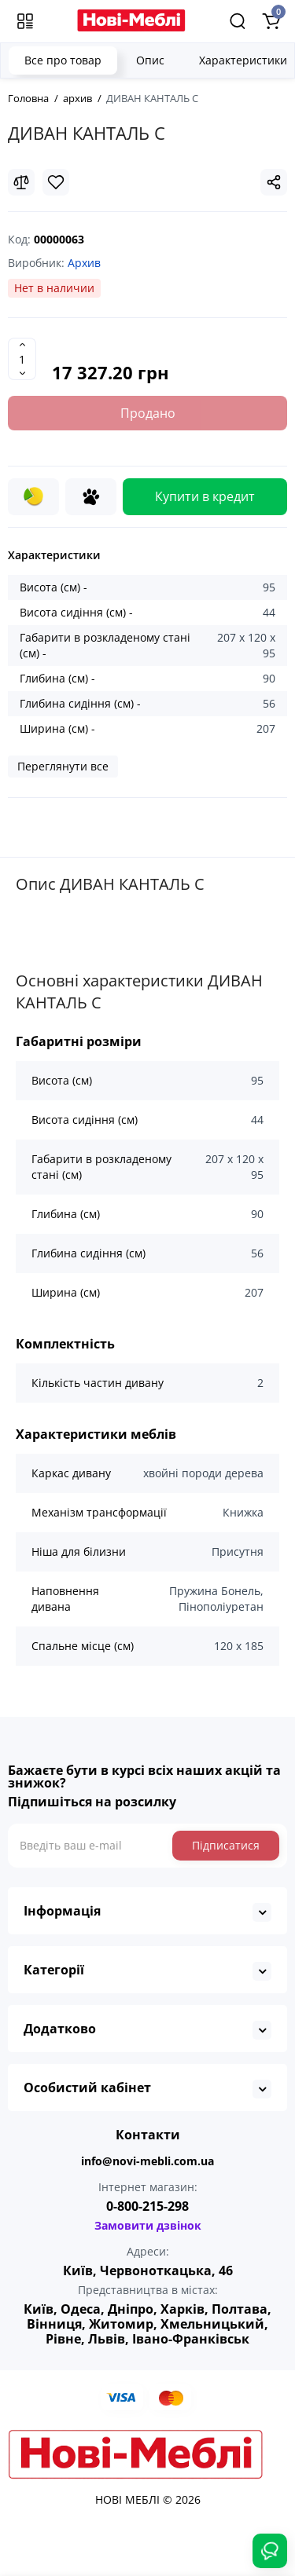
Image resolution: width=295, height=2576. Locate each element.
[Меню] (25, 21)
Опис (150, 60)
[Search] (237, 21)
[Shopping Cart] (270, 21)
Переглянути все (63, 766)
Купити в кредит (205, 496)
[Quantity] (22, 359)
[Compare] (21, 182)
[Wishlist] (55, 182)
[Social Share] (273, 182)
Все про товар (62, 60)
